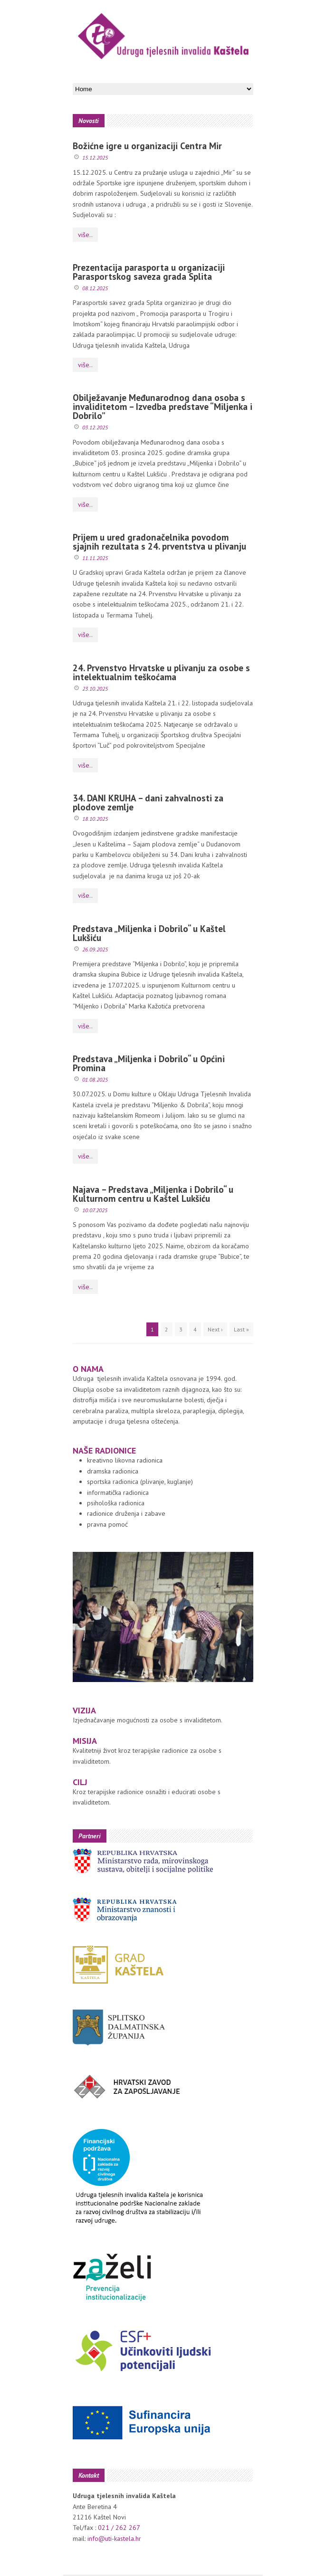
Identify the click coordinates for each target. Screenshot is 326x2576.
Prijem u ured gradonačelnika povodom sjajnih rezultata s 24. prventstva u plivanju (159, 542)
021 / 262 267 (119, 2527)
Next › (215, 1329)
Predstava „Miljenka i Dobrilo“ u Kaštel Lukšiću (149, 933)
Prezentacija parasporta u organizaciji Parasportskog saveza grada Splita (149, 272)
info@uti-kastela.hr (114, 2538)
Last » (241, 1329)
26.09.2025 (95, 949)
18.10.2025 (95, 818)
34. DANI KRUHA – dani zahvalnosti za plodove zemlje (148, 802)
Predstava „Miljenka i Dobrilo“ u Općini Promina (149, 1063)
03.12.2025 (95, 427)
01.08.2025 (95, 1079)
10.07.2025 (94, 1210)
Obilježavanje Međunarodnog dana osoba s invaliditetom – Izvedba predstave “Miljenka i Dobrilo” (162, 406)
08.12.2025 (95, 288)
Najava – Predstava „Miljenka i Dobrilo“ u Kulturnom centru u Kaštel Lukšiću (153, 1194)
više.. (85, 234)
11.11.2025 (95, 557)
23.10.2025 (95, 688)
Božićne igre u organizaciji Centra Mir (147, 146)
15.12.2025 (95, 157)
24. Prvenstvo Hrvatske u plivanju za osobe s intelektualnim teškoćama (161, 672)
